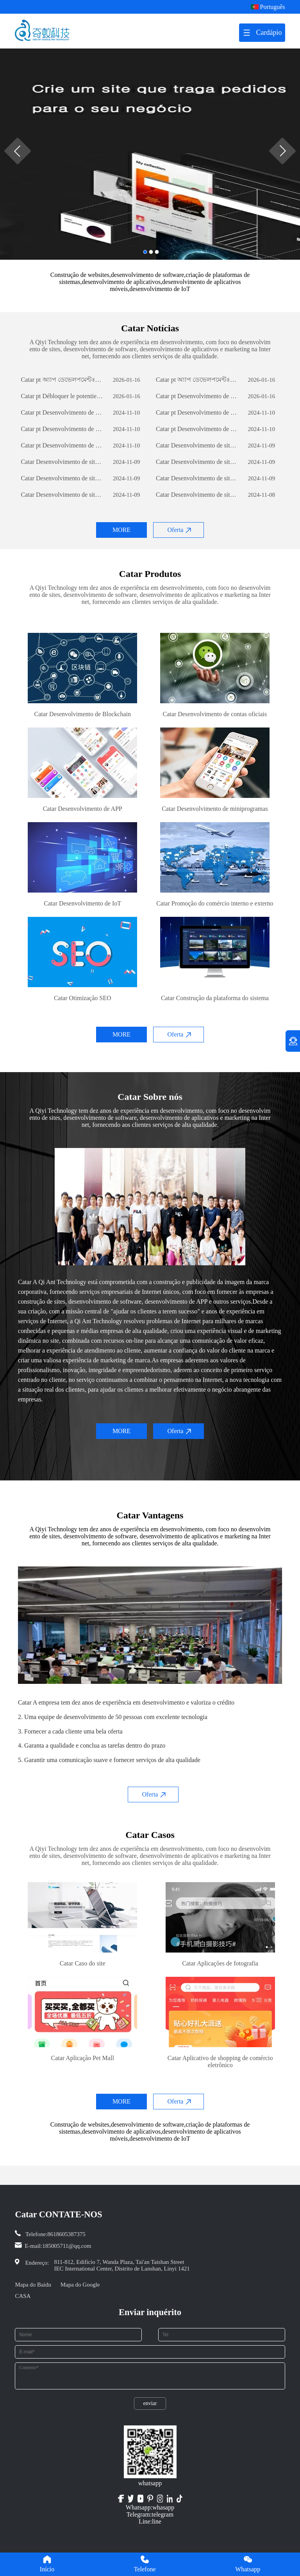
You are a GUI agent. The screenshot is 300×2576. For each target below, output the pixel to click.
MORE (121, 529)
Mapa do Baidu (33, 2284)
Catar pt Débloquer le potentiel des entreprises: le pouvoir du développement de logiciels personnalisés (62, 396)
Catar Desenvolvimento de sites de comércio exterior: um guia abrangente (197, 445)
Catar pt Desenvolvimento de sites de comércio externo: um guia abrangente (197, 396)
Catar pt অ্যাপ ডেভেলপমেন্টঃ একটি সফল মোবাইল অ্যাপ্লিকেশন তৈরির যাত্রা (62, 379)
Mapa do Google (80, 2284)
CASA (22, 2296)
